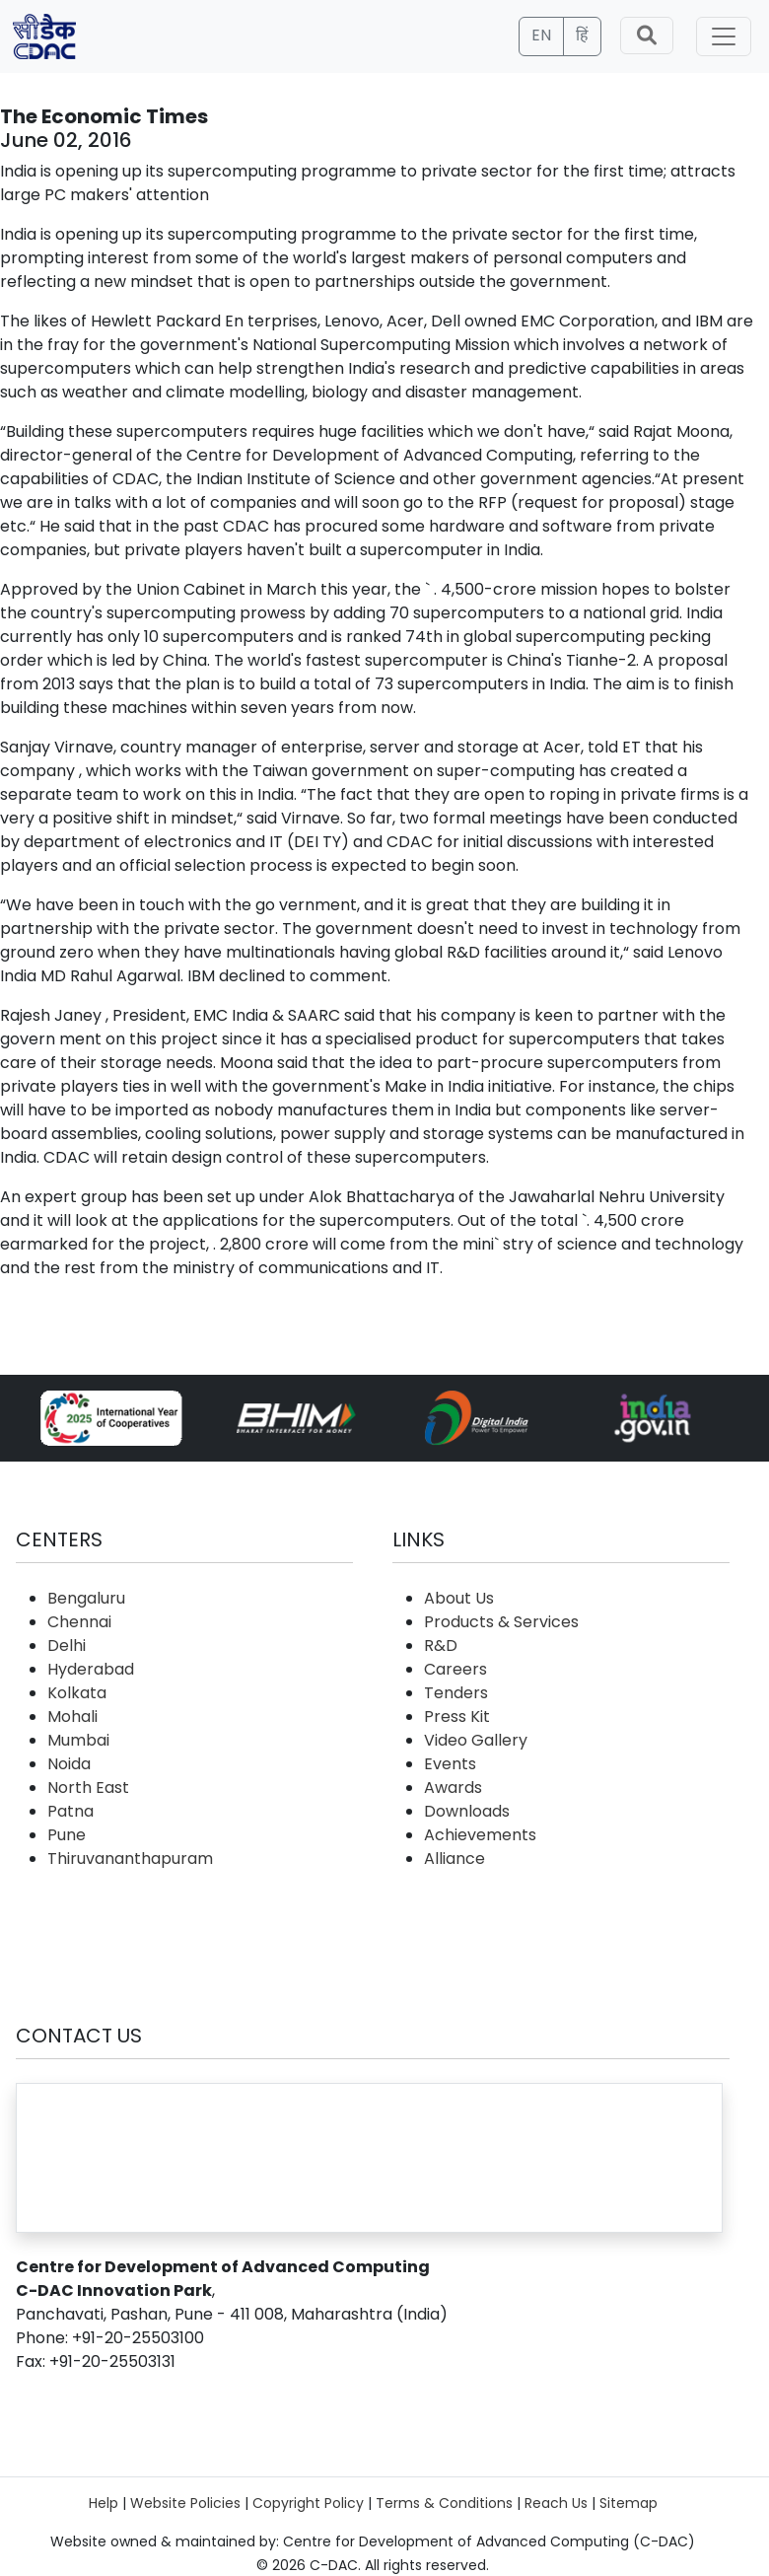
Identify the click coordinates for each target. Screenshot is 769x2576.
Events (450, 1764)
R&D (440, 1645)
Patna (70, 1811)
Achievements (480, 1835)
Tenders (456, 1693)
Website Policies (185, 2503)
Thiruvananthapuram (130, 1858)
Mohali (72, 1716)
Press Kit (457, 1716)
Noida (69, 1764)
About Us (459, 1598)
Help (103, 2503)
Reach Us (556, 2503)
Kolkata (76, 1693)
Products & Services (501, 1621)
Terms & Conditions (444, 2503)
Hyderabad (90, 1669)
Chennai (79, 1621)
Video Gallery (475, 1740)
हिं (582, 35)
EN (541, 35)
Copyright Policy (308, 2503)
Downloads (467, 1811)
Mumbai (78, 1740)
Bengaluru (86, 1598)
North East (88, 1787)
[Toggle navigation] (723, 36)
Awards (453, 1787)
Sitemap (628, 2503)
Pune (66, 1835)
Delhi (66, 1645)
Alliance (454, 1858)
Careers (455, 1669)
